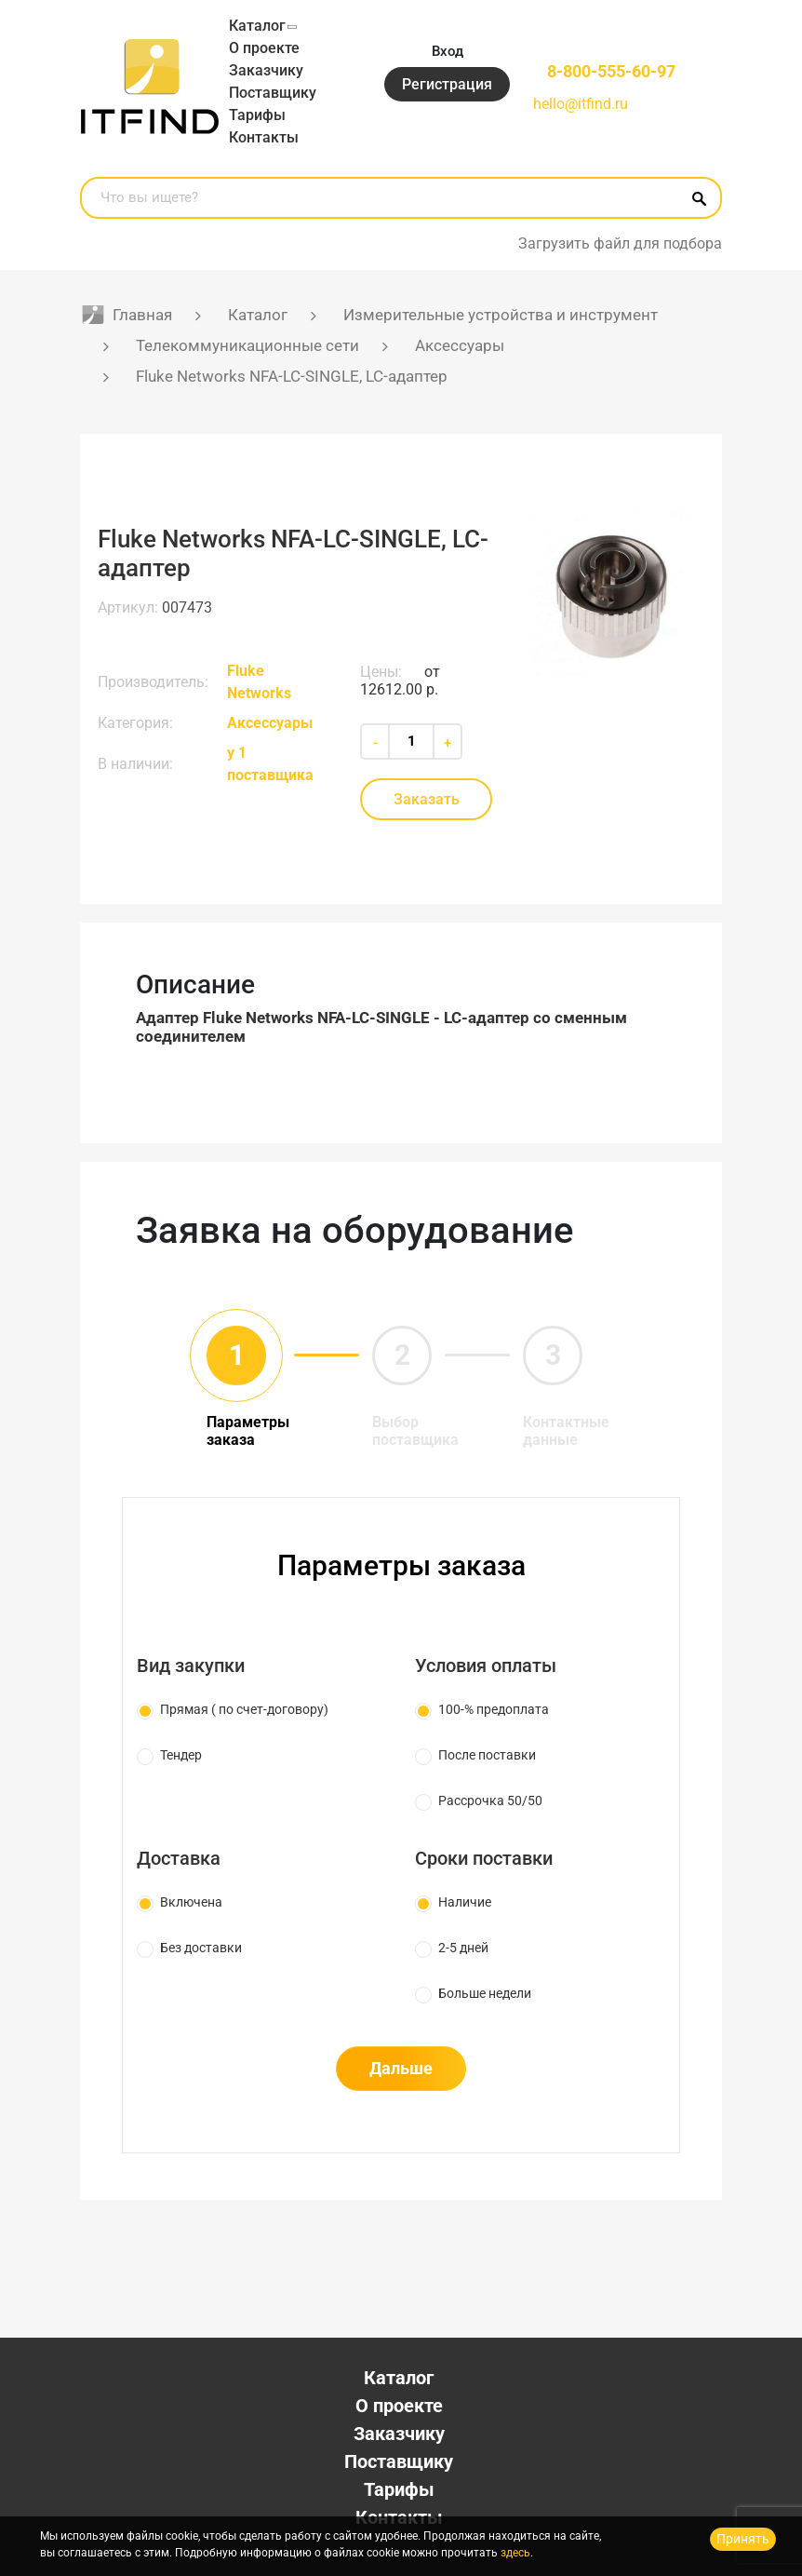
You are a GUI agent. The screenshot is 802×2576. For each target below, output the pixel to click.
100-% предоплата (493, 1709)
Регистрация (447, 84)
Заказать (427, 799)
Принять (742, 2538)
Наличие (464, 1902)
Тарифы (257, 115)
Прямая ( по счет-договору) (244, 1709)
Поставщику (272, 92)
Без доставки (201, 1947)
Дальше (401, 2068)
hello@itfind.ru (580, 104)
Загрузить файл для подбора (620, 243)
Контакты (264, 137)
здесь (515, 2552)
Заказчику (266, 70)
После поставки (487, 1754)
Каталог (257, 25)
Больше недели (484, 1993)
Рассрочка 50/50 (490, 1800)
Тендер (181, 1754)
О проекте (264, 48)
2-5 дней (463, 1947)
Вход (447, 51)
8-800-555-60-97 (611, 71)
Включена (191, 1902)
